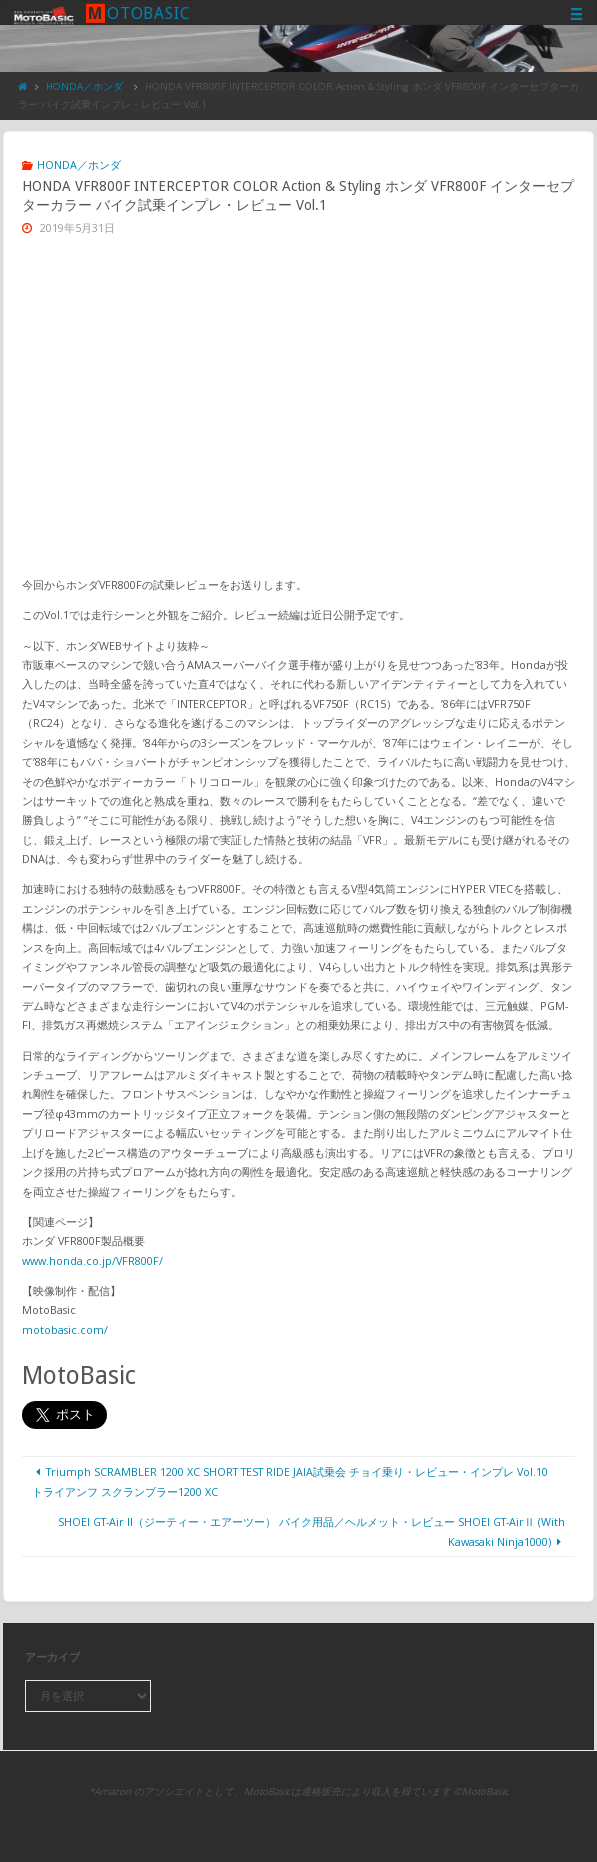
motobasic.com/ (65, 1329)
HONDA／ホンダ (84, 86)
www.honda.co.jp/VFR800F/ (92, 1260)
